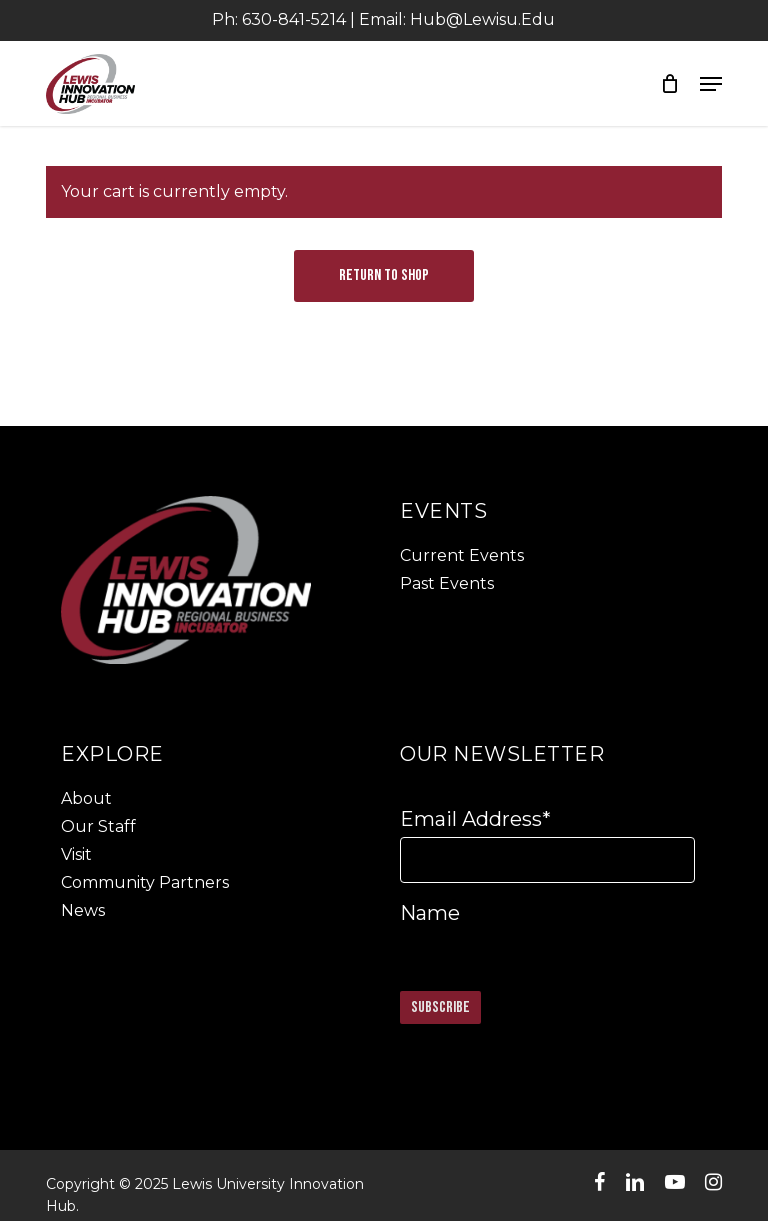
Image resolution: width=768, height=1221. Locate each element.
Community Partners (145, 882)
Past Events (447, 583)
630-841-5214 (294, 19)
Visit (76, 854)
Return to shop (384, 275)
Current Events (462, 555)
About (86, 798)
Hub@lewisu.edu (482, 19)
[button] (711, 84)
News (83, 910)
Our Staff (98, 826)
